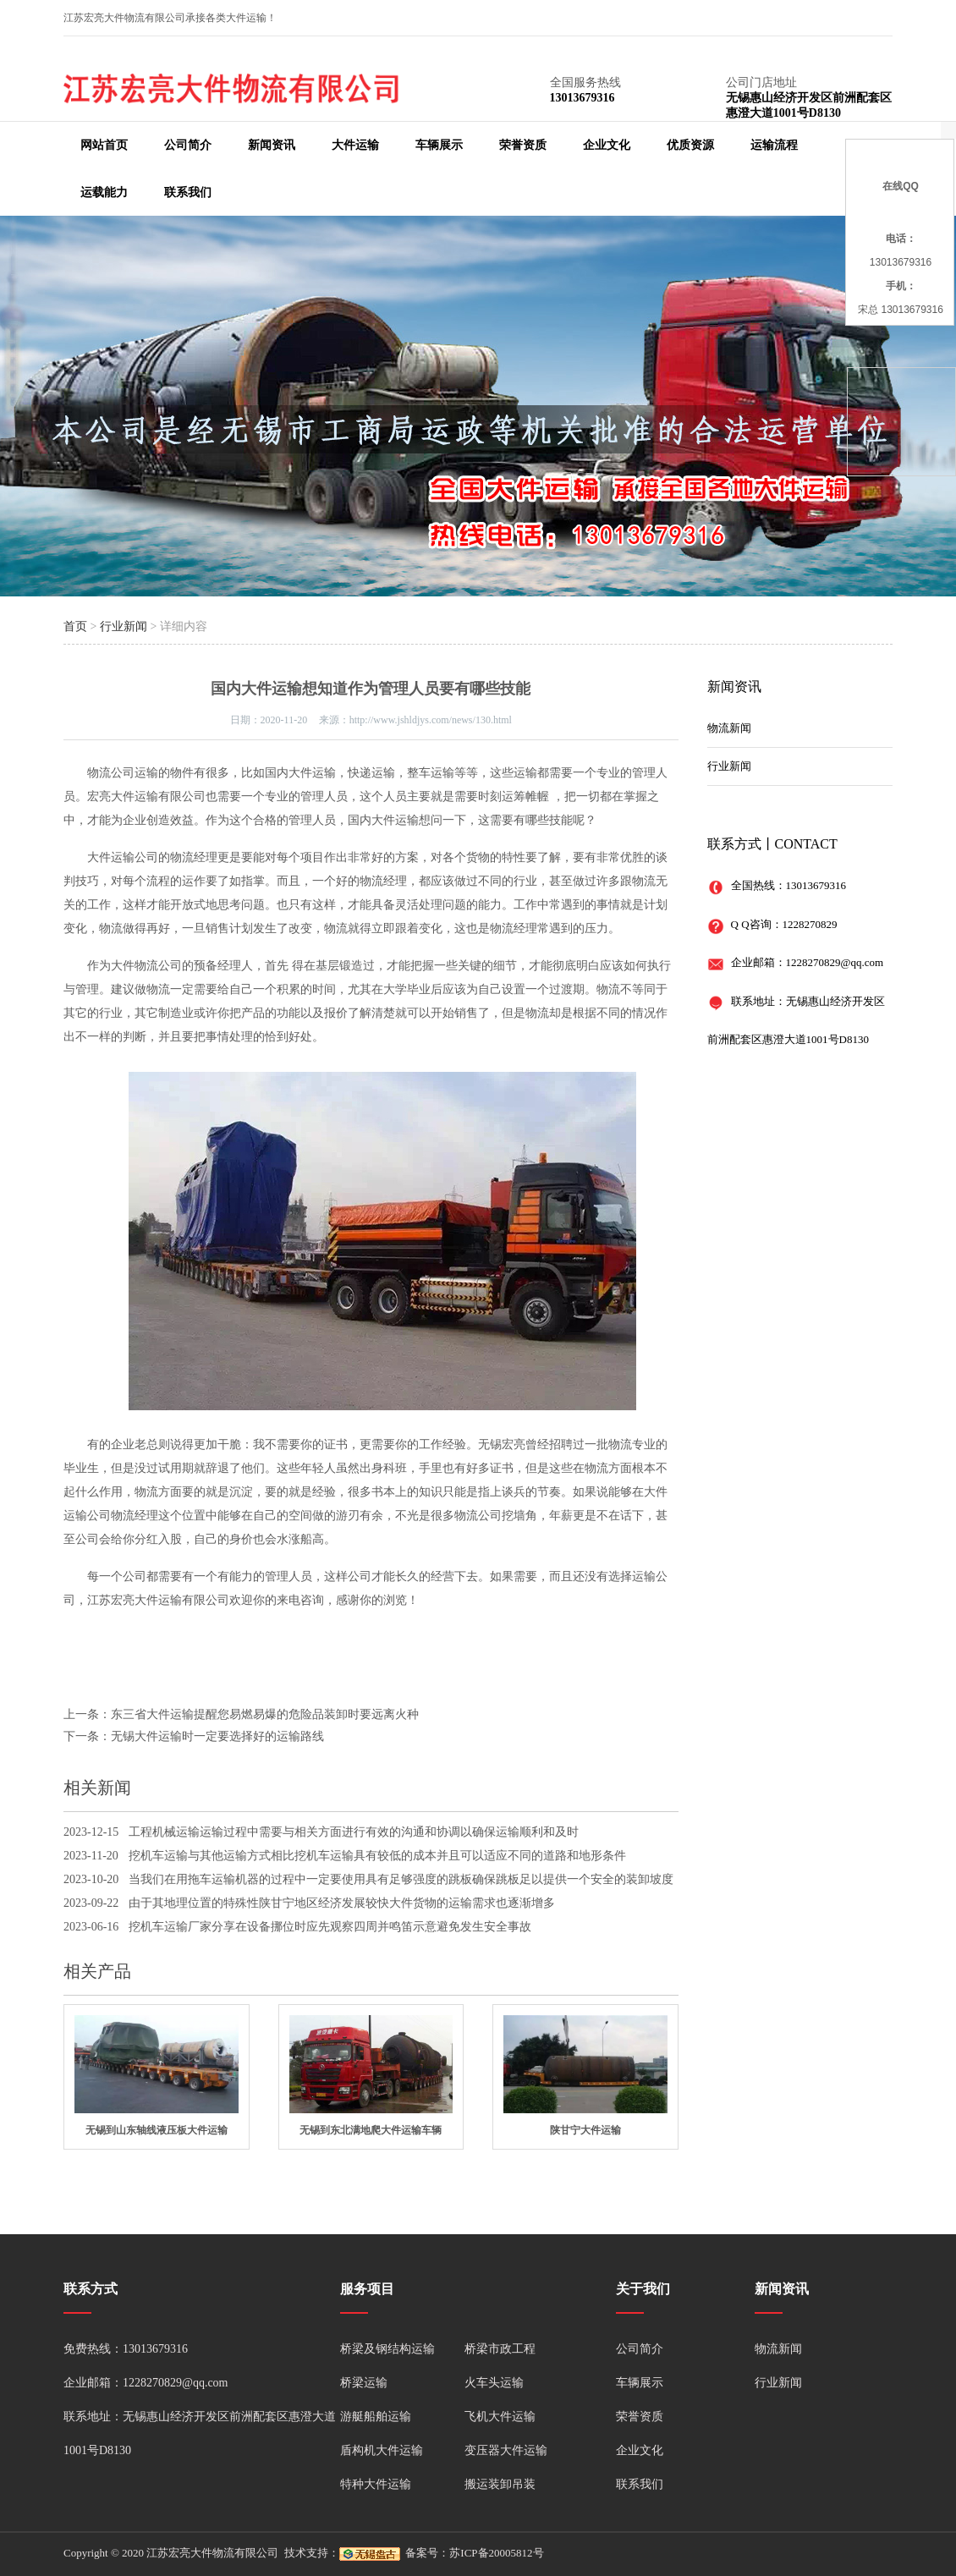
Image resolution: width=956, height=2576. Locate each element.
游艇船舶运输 (375, 2416)
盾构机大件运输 (381, 2450)
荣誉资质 (523, 145)
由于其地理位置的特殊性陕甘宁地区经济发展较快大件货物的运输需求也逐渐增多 (342, 1903)
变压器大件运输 (505, 2450)
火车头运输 (494, 2382)
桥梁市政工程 (500, 2349)
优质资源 (690, 145)
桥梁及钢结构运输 (387, 2349)
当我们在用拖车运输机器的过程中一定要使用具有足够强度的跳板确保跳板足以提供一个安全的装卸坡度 (401, 1879)
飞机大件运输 (500, 2416)
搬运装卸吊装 (500, 2484)
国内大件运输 (300, 772)
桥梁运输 (363, 2382)
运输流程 (774, 145)
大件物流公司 (146, 965)
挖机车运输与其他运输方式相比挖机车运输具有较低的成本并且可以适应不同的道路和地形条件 (377, 1855)
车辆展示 (439, 145)
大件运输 (355, 145)
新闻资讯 (271, 145)
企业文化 (606, 145)
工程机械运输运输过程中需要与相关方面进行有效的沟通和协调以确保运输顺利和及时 (354, 1832)
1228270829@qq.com (835, 962)
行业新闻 (123, 626)
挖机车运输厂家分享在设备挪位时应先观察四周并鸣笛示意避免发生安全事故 (330, 1926)
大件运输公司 (122, 857)
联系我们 (188, 192)
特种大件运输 (375, 2484)
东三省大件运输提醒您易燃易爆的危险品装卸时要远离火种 (265, 1714)
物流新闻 (729, 728)
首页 (75, 626)
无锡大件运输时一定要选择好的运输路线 (217, 1736)
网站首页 (104, 145)
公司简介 (188, 145)
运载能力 (104, 192)
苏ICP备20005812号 (496, 2552)
